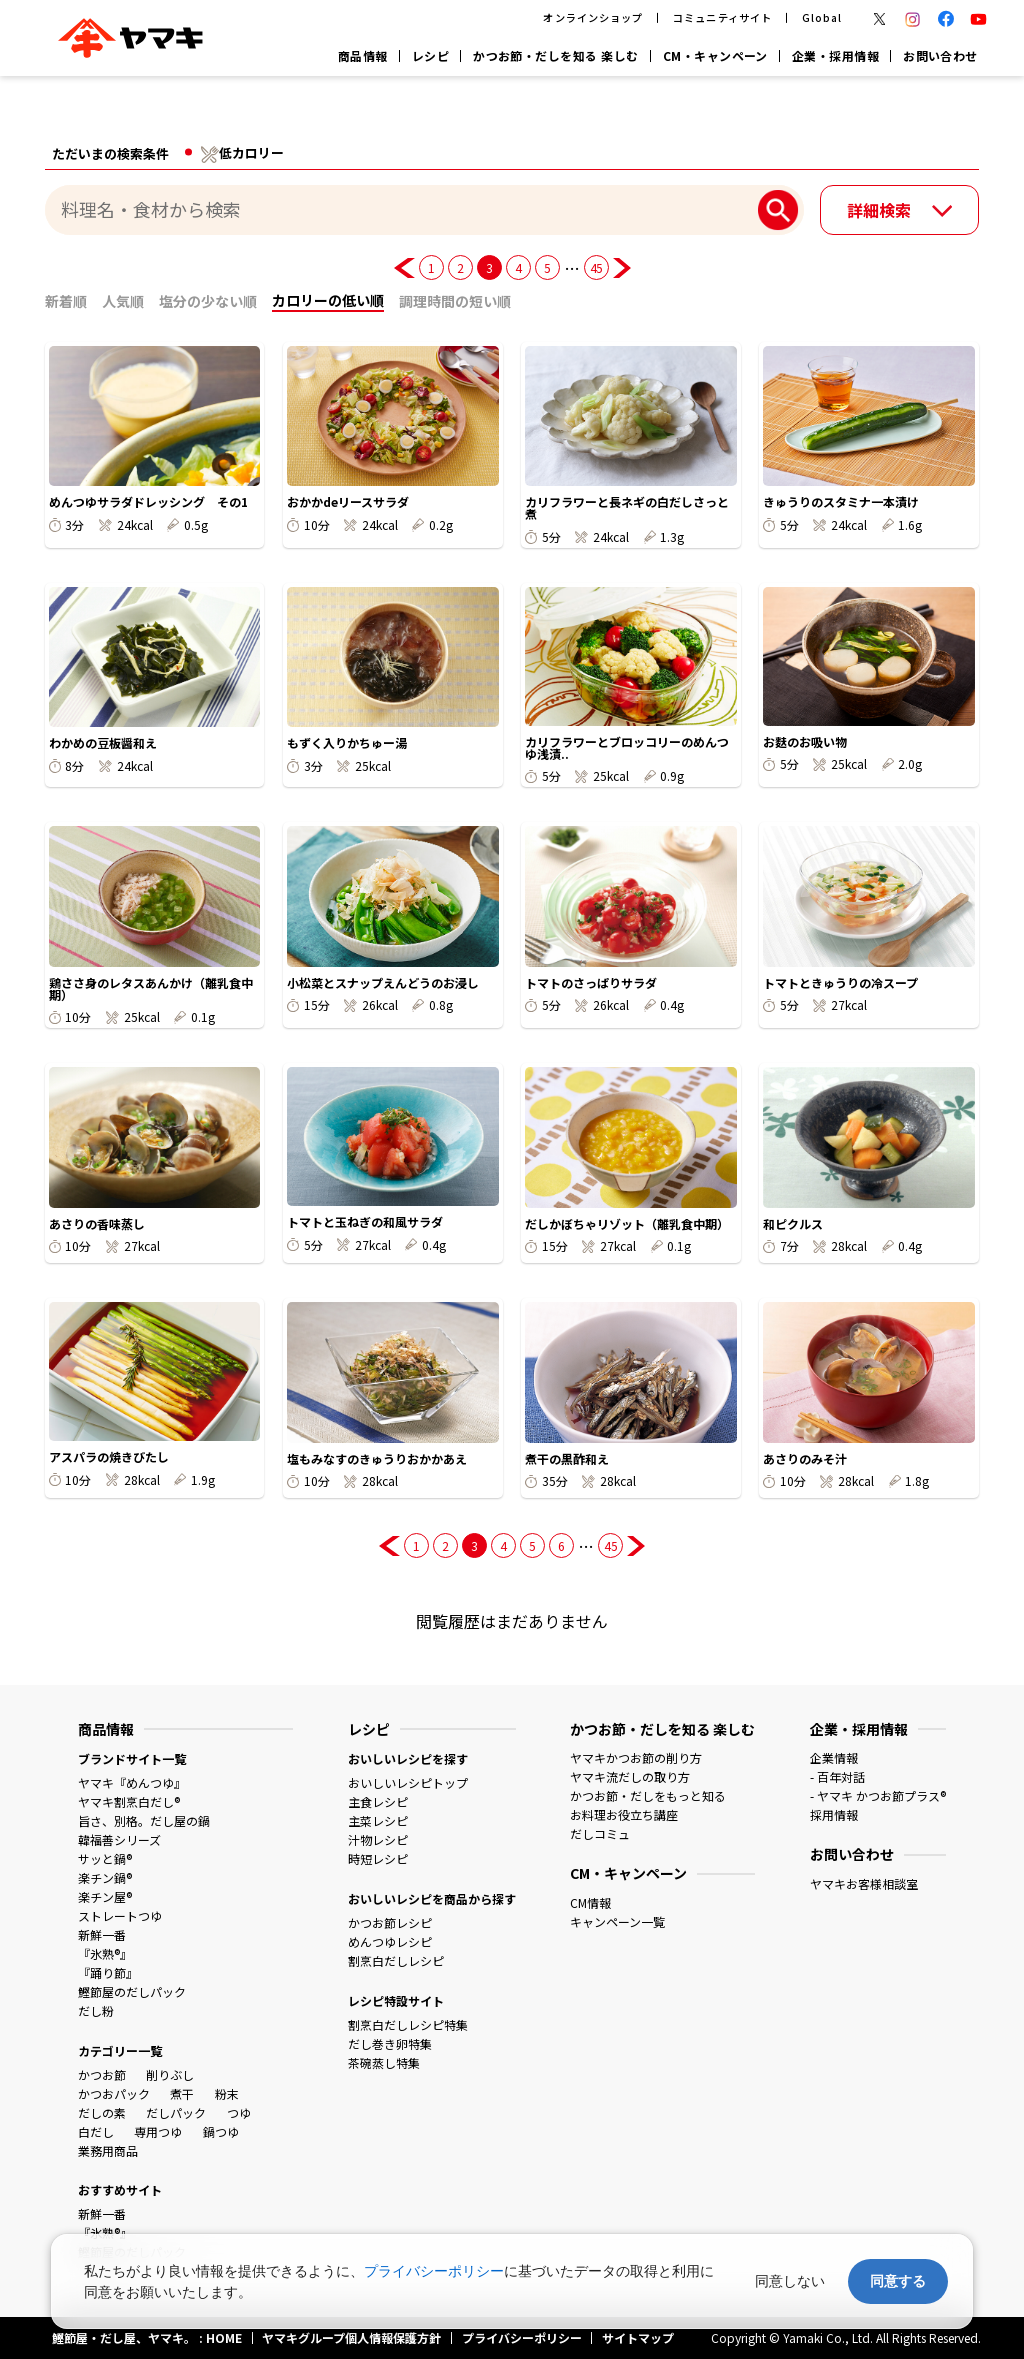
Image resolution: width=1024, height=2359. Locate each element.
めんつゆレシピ (390, 1941)
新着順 (66, 301)
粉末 (227, 2093)
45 (596, 267)
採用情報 (834, 1814)
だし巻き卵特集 (390, 2043)
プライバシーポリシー (434, 2271)
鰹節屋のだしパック (132, 1991)
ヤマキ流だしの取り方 (630, 1776)
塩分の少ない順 (208, 301)
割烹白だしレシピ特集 (408, 2024)
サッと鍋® (105, 1858)
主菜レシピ (378, 1820)
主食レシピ (378, 1801)
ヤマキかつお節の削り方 (636, 1757)
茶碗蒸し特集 (384, 2062)
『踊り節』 (108, 1972)
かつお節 (102, 2074)
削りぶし (170, 2074)
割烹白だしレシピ (396, 1960)
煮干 (182, 2093)
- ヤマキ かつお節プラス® (878, 1795)
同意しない (790, 2281)
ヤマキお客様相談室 (864, 1883)
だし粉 (96, 2010)
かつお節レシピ (390, 1922)
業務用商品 (108, 2150)
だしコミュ (600, 1833)
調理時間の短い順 (455, 301)
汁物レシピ (378, 1839)
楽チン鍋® (105, 1877)
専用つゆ (158, 2131)
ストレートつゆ (120, 1915)
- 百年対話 (837, 1776)
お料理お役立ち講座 (624, 1814)
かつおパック (114, 2093)
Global (822, 17)
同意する (898, 2281)
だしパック (176, 2112)
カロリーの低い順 (328, 300)
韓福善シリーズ (119, 1839)
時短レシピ (378, 1858)
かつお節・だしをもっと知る (648, 1795)
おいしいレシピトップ (408, 1782)
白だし (96, 2131)
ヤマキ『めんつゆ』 (132, 1782)
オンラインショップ (592, 17)
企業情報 (834, 1757)
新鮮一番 (102, 1934)
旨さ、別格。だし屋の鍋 (144, 1820)
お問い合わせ (940, 55)
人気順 (123, 301)
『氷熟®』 (105, 1953)
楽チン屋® (105, 1896)
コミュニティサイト (722, 17)
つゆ (239, 2112)
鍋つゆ (221, 2131)
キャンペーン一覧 (617, 1921)
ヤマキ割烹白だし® (129, 1801)
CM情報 (590, 1902)
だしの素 (102, 2112)
